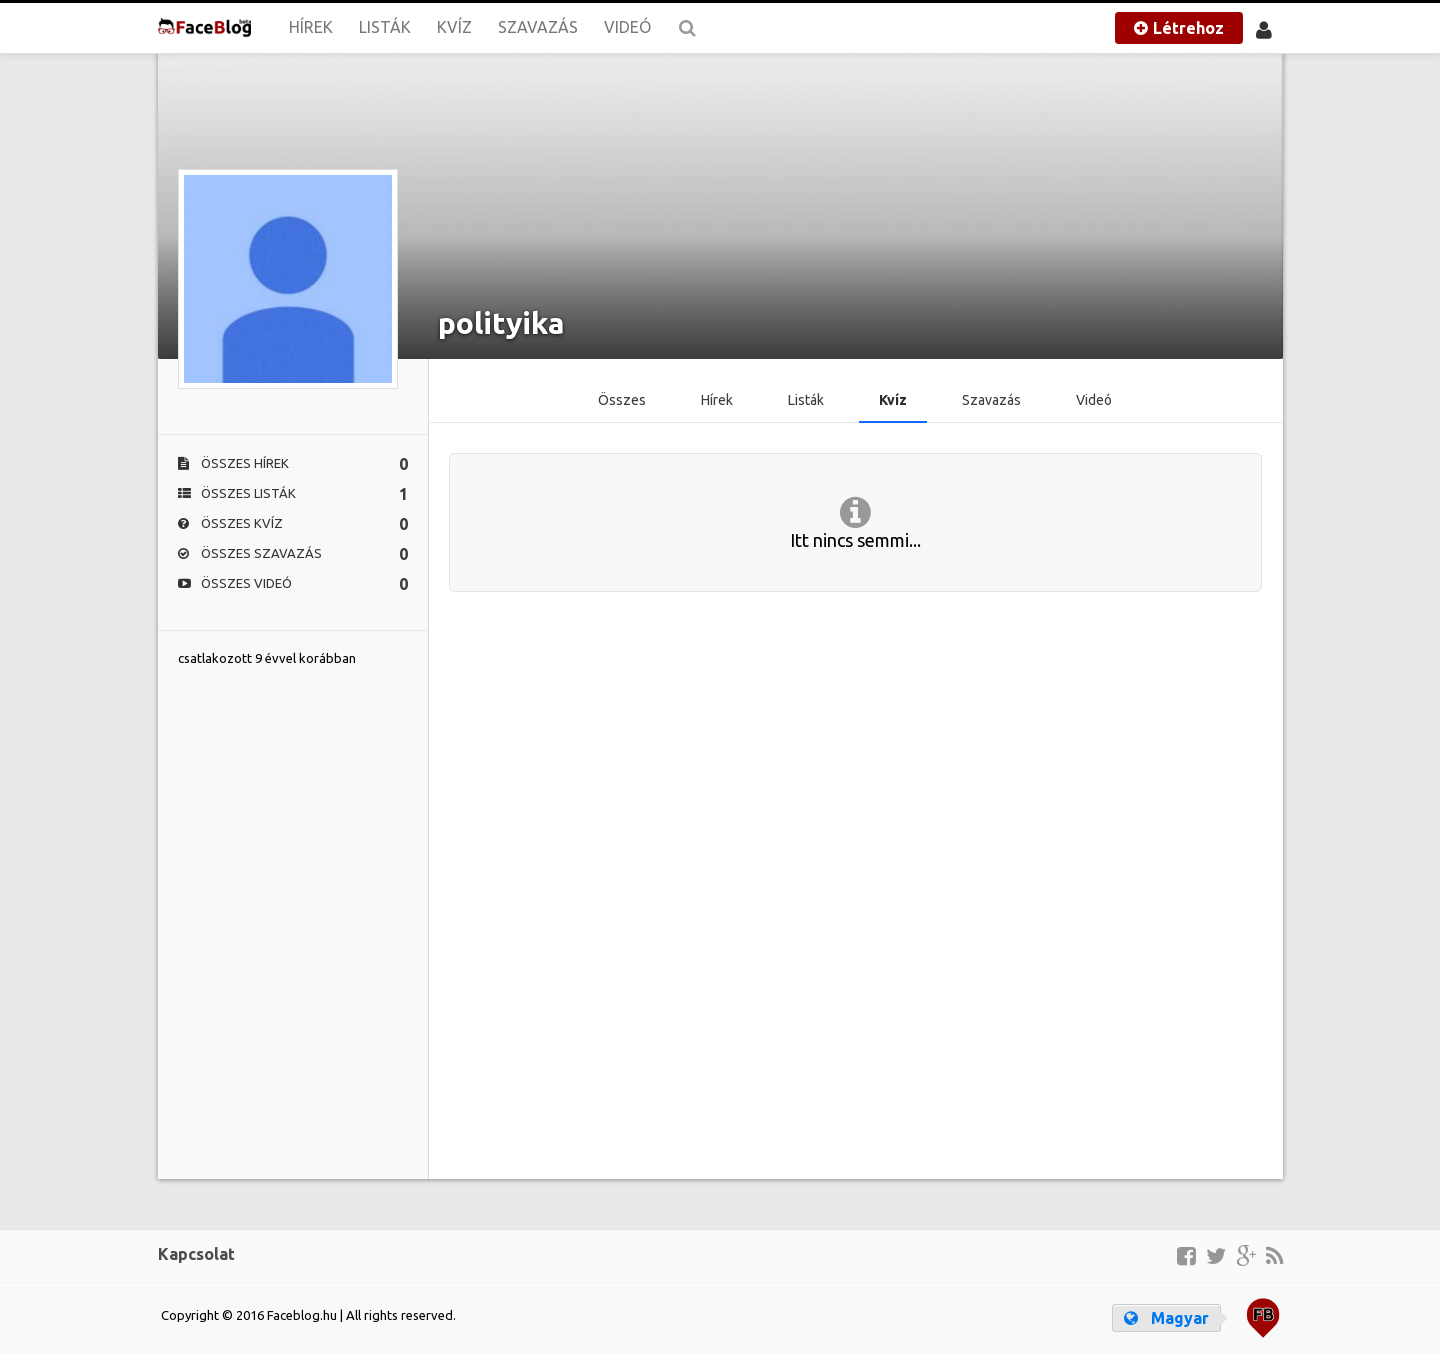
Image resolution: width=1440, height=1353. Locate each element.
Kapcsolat (196, 1254)
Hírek (311, 27)
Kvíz (454, 27)
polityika (501, 323)
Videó (627, 27)
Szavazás (538, 27)
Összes (622, 400)
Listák (385, 27)
